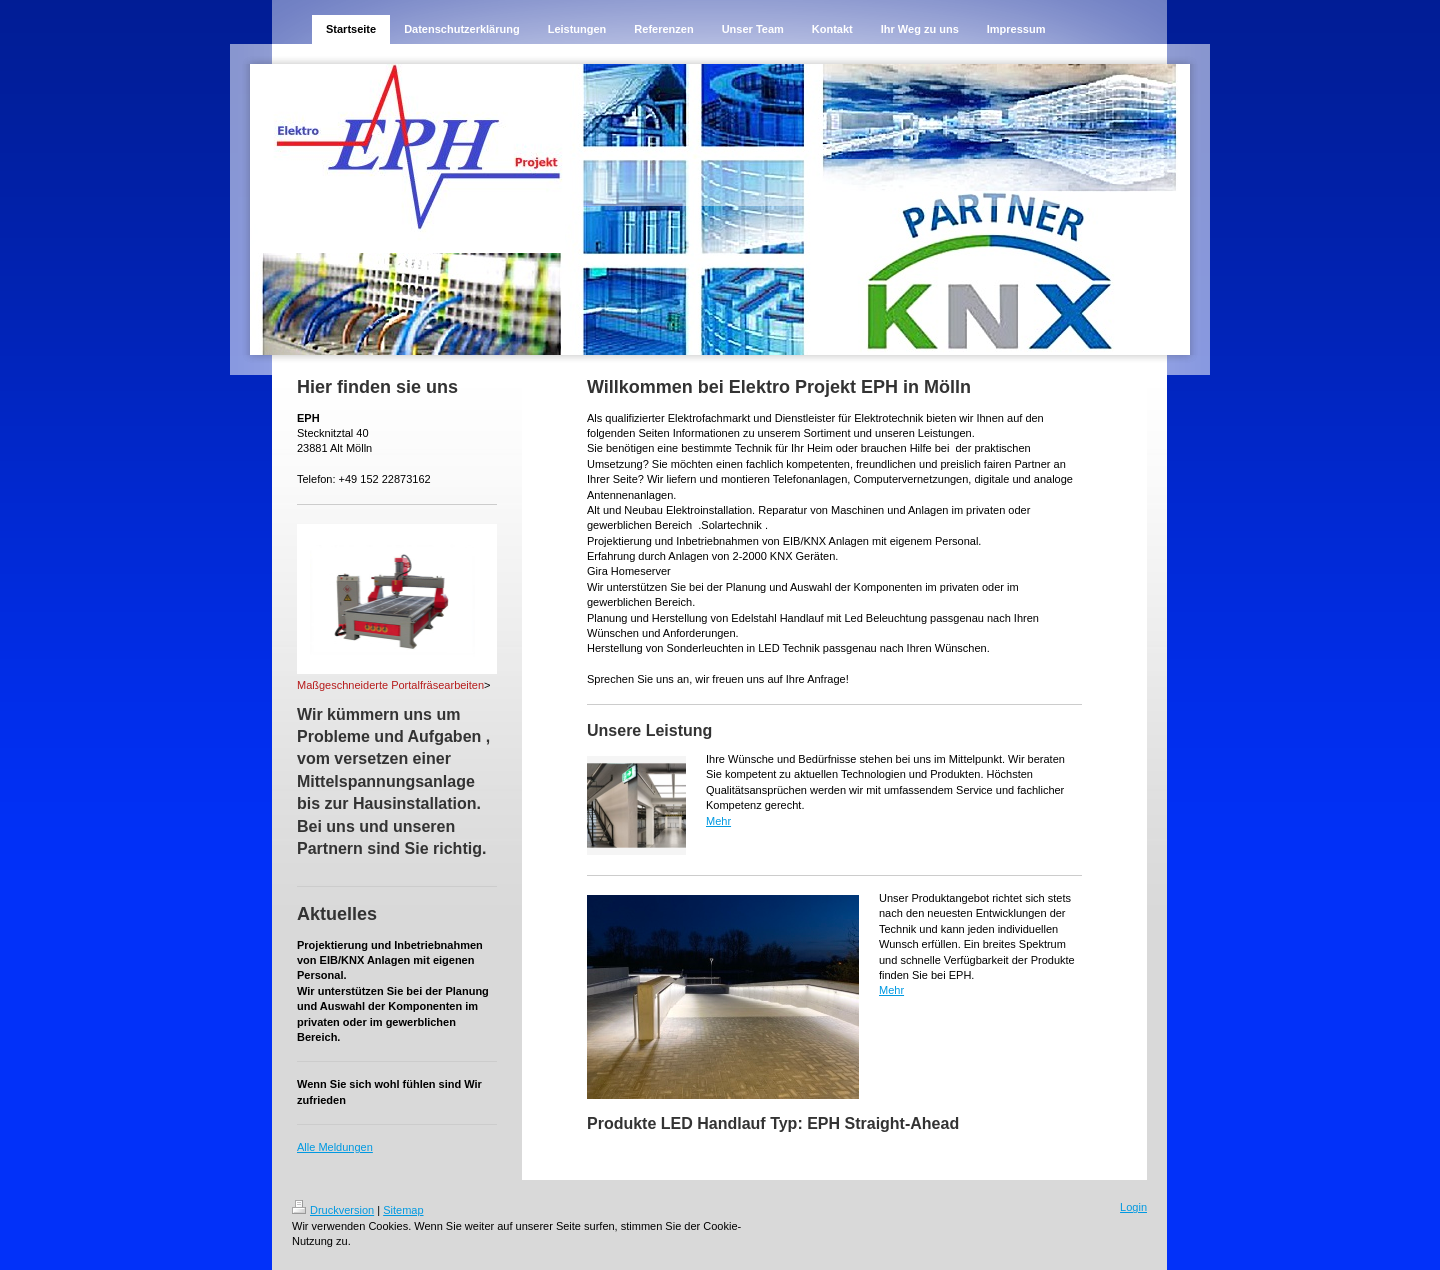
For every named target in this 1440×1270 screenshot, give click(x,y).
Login (1133, 1207)
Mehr (718, 821)
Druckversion (333, 1210)
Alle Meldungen (335, 1147)
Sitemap (403, 1210)
